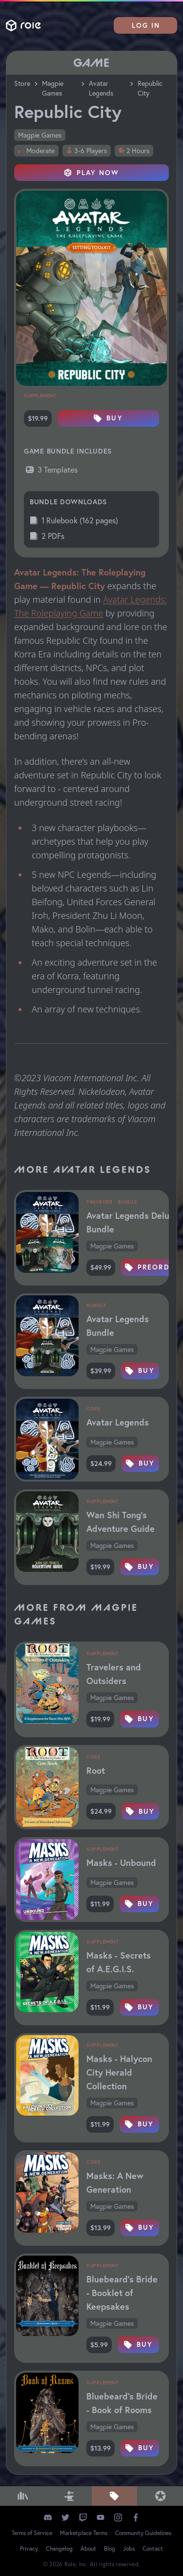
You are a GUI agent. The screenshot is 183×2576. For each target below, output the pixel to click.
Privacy (29, 2548)
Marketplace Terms (83, 2532)
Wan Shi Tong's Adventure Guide (120, 1521)
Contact (152, 2548)
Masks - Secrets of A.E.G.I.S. (118, 1962)
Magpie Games (52, 88)
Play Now (92, 172)
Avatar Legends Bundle (117, 1325)
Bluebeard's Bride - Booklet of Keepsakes (122, 2292)
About (88, 2548)
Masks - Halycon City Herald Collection (119, 2072)
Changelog (59, 2548)
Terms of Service (32, 2532)
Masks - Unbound (121, 1862)
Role (23, 26)
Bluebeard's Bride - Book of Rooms (122, 2403)
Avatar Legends (101, 88)
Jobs (129, 2548)
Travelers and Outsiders (113, 1673)
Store (22, 83)
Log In (146, 25)
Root (95, 1770)
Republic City (150, 88)
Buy (108, 418)
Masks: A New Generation (114, 2182)
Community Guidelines (143, 2532)
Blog (109, 2548)
